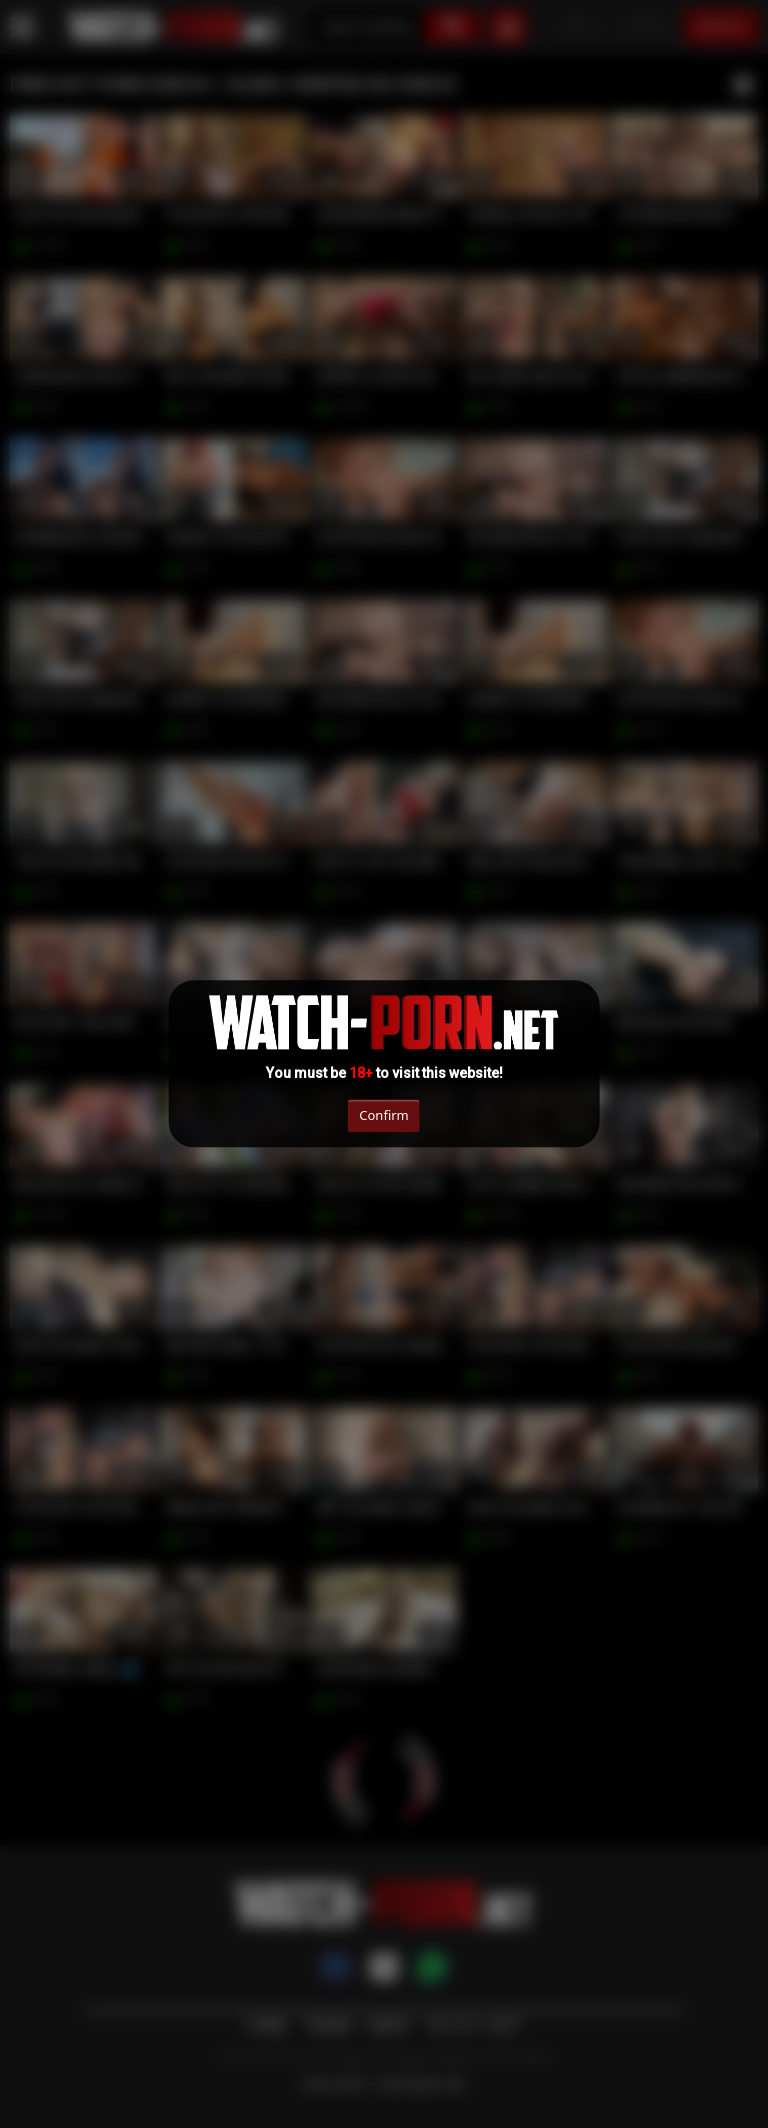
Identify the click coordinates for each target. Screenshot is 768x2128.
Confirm (383, 1115)
